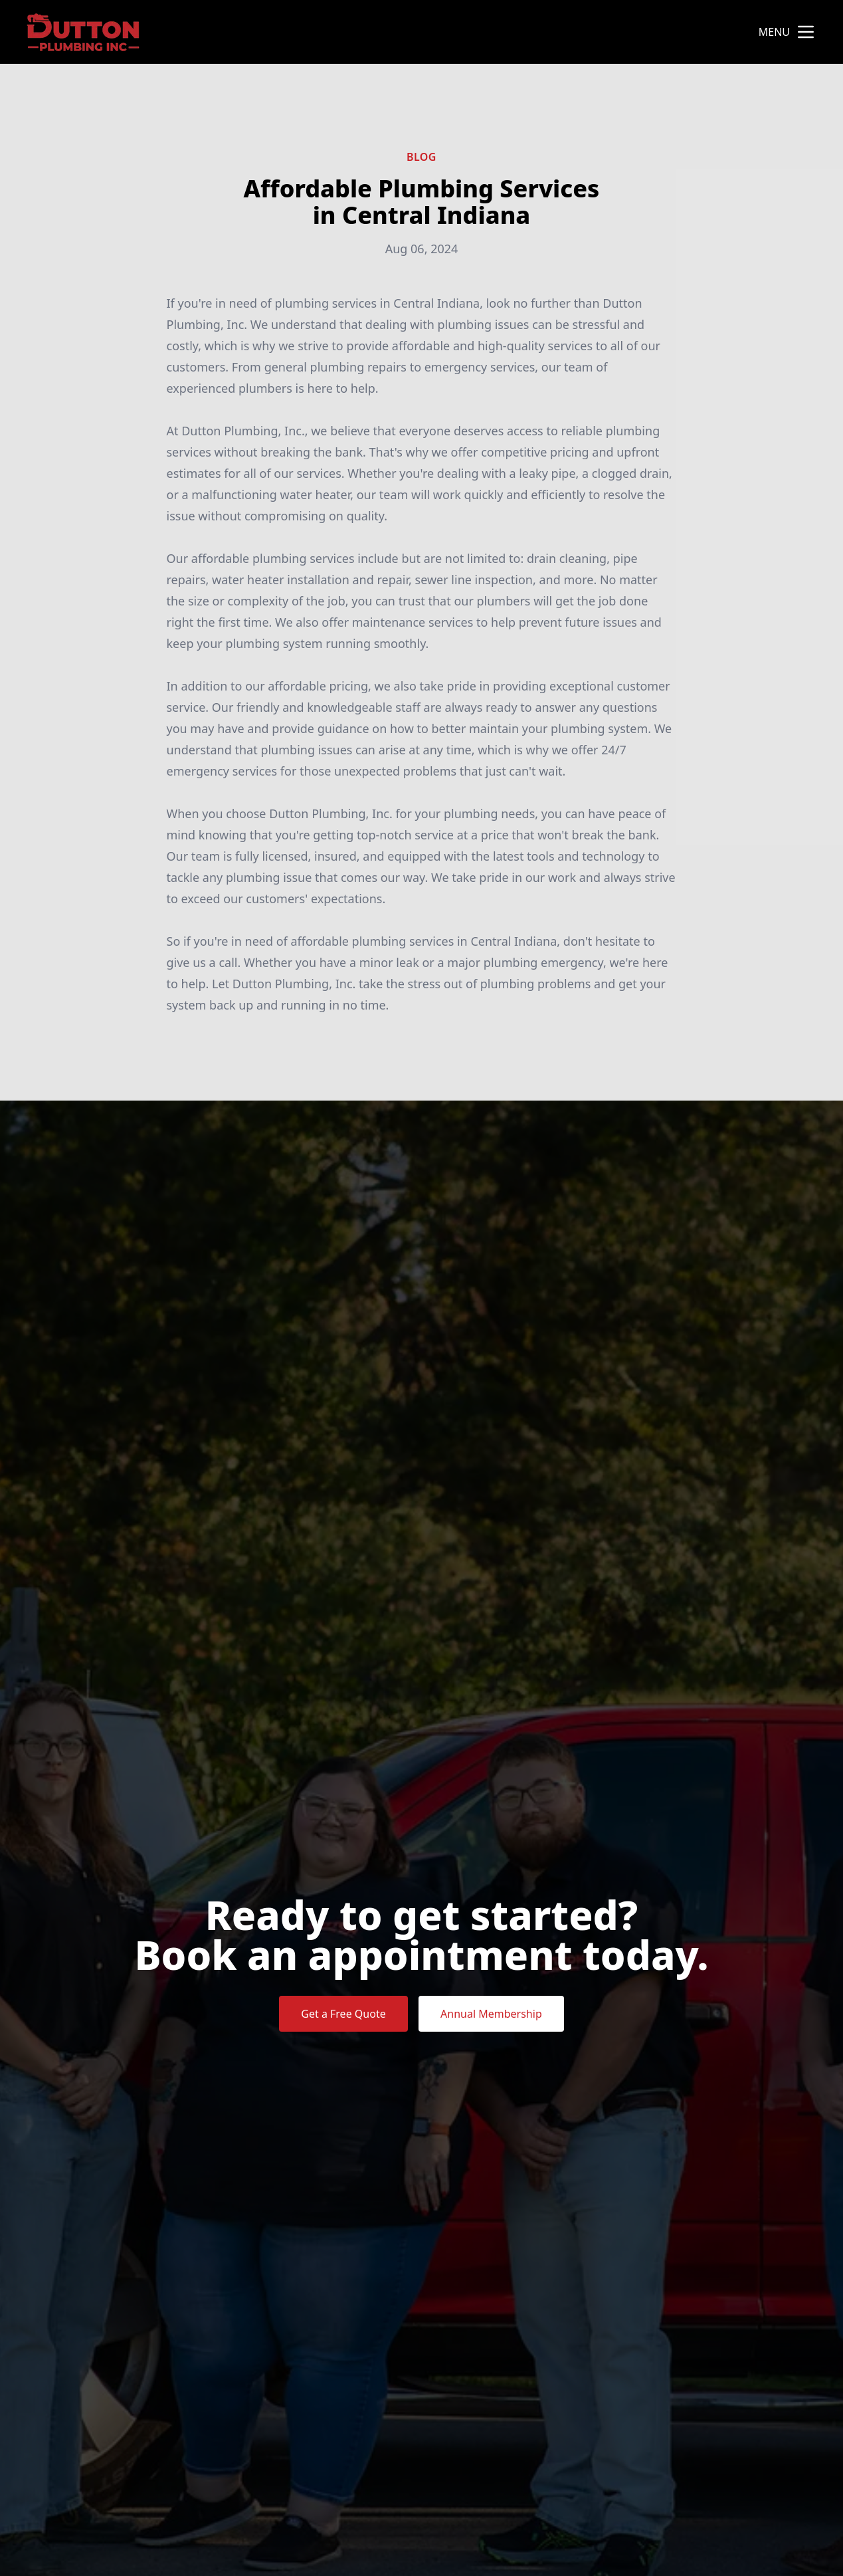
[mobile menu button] (806, 32)
